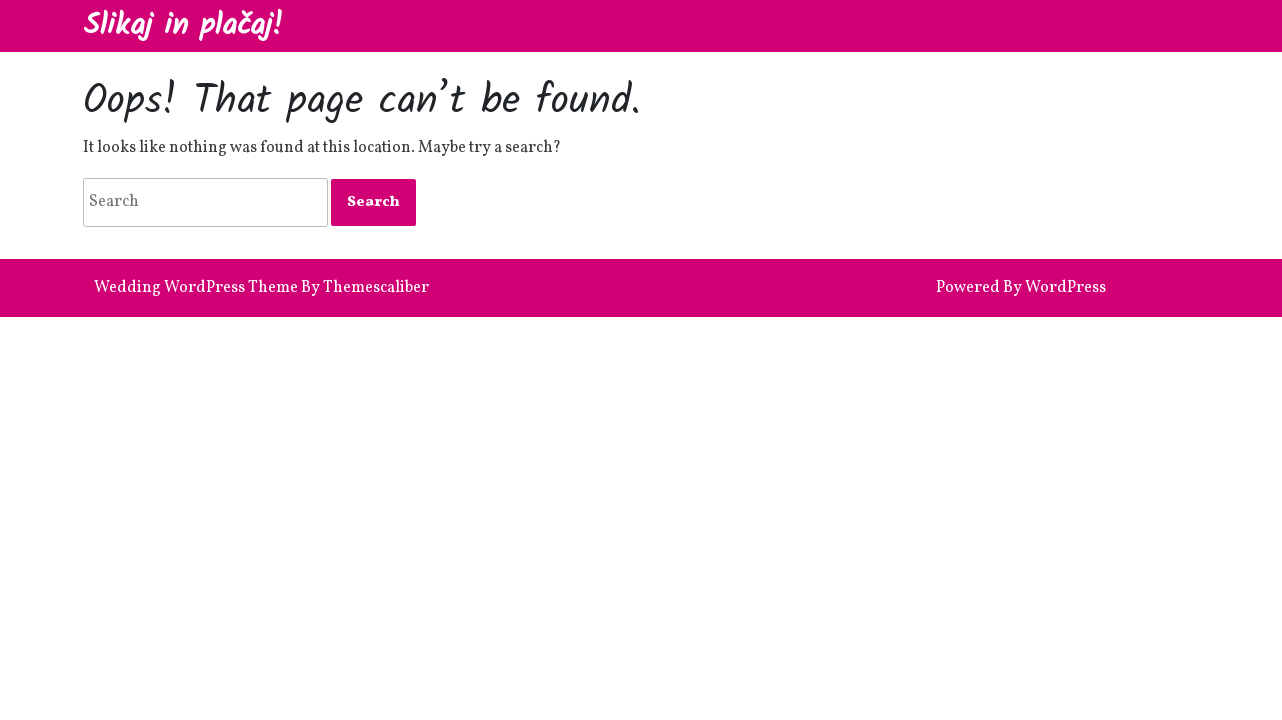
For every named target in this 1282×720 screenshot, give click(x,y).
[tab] (373, 202)
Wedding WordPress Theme (196, 288)
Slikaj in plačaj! (183, 26)
